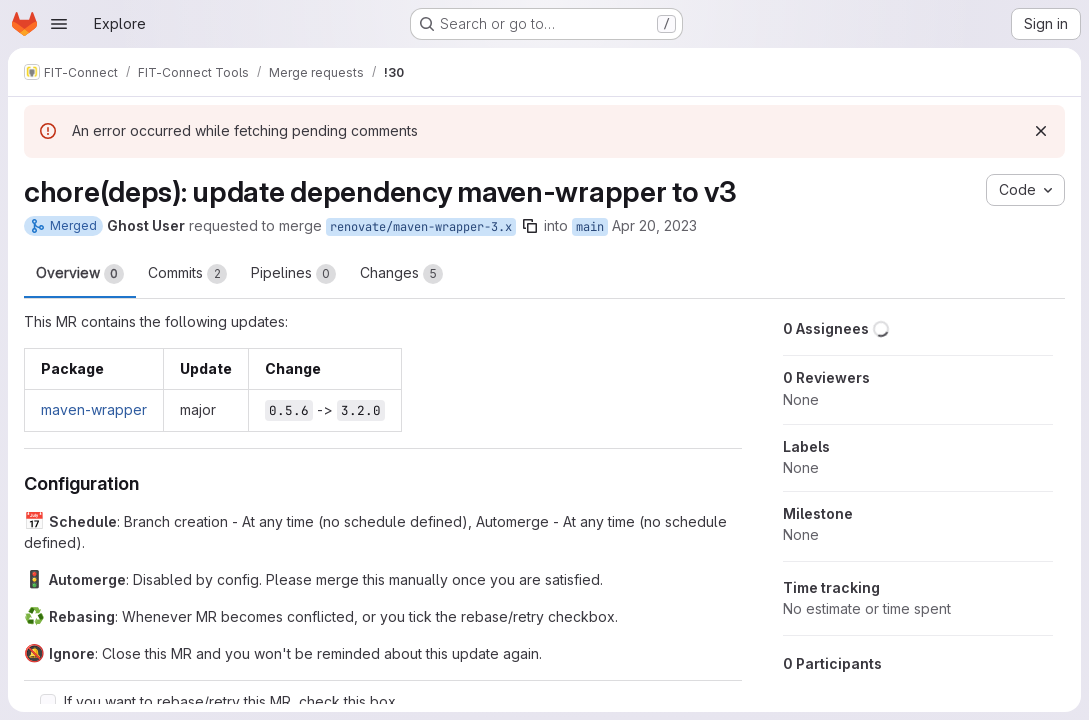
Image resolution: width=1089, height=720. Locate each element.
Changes (401, 274)
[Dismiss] (1041, 131)
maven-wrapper (94, 409)
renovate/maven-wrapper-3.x (421, 227)
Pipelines (293, 274)
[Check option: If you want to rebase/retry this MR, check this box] (48, 702)
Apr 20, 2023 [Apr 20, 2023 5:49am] (654, 225)
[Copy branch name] (530, 226)
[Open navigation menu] (59, 24)
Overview (80, 274)
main (590, 227)
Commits (187, 274)
